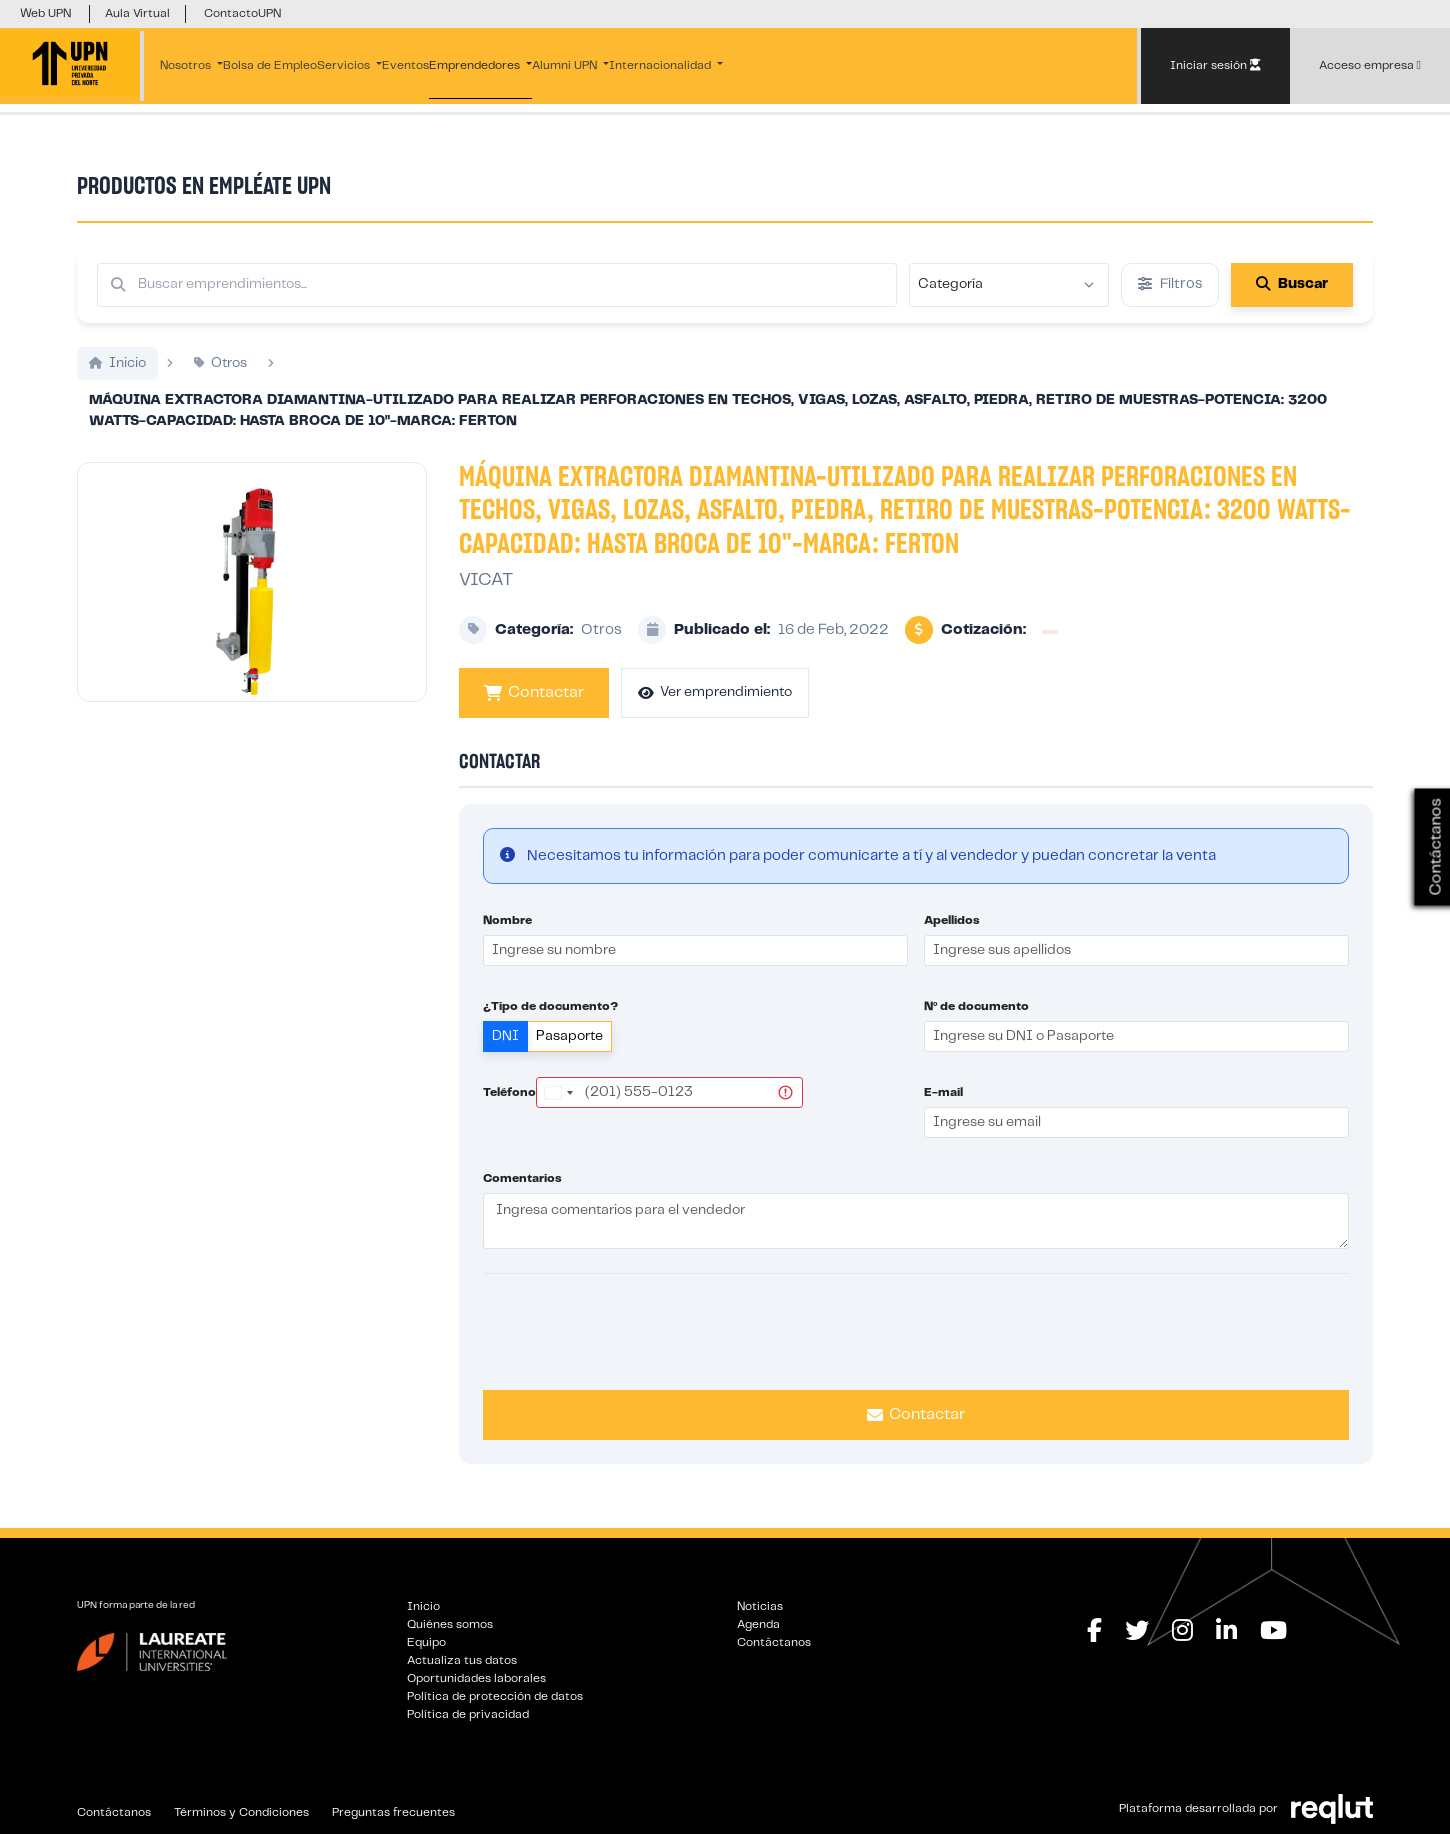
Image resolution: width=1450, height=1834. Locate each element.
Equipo (426, 1642)
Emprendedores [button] (476, 65)
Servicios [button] (345, 65)
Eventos (405, 65)
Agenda (758, 1624)
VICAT (486, 580)
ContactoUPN (242, 13)
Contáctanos (774, 1642)
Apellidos (952, 920)
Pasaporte (569, 1036)
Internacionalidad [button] (661, 65)
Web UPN (45, 13)
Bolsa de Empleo (270, 65)
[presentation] (916, 1329)
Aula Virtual (137, 13)
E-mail (943, 1092)
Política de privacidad (468, 1714)
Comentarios (522, 1178)
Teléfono (509, 1092)
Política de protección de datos (495, 1696)
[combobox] (558, 1092)
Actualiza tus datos (462, 1660)
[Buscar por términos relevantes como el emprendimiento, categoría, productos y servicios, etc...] (497, 285)
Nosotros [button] (187, 65)
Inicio (423, 1606)
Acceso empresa (1370, 65)
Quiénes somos (450, 1624)
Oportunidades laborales (476, 1678)
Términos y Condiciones (241, 1812)
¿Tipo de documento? (550, 1006)
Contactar (534, 693)
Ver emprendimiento (715, 692)
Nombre (507, 920)
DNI (505, 1036)
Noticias (760, 1606)
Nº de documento (976, 1006)
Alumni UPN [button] (566, 65)
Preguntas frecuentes (393, 1812)
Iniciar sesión (1215, 65)
